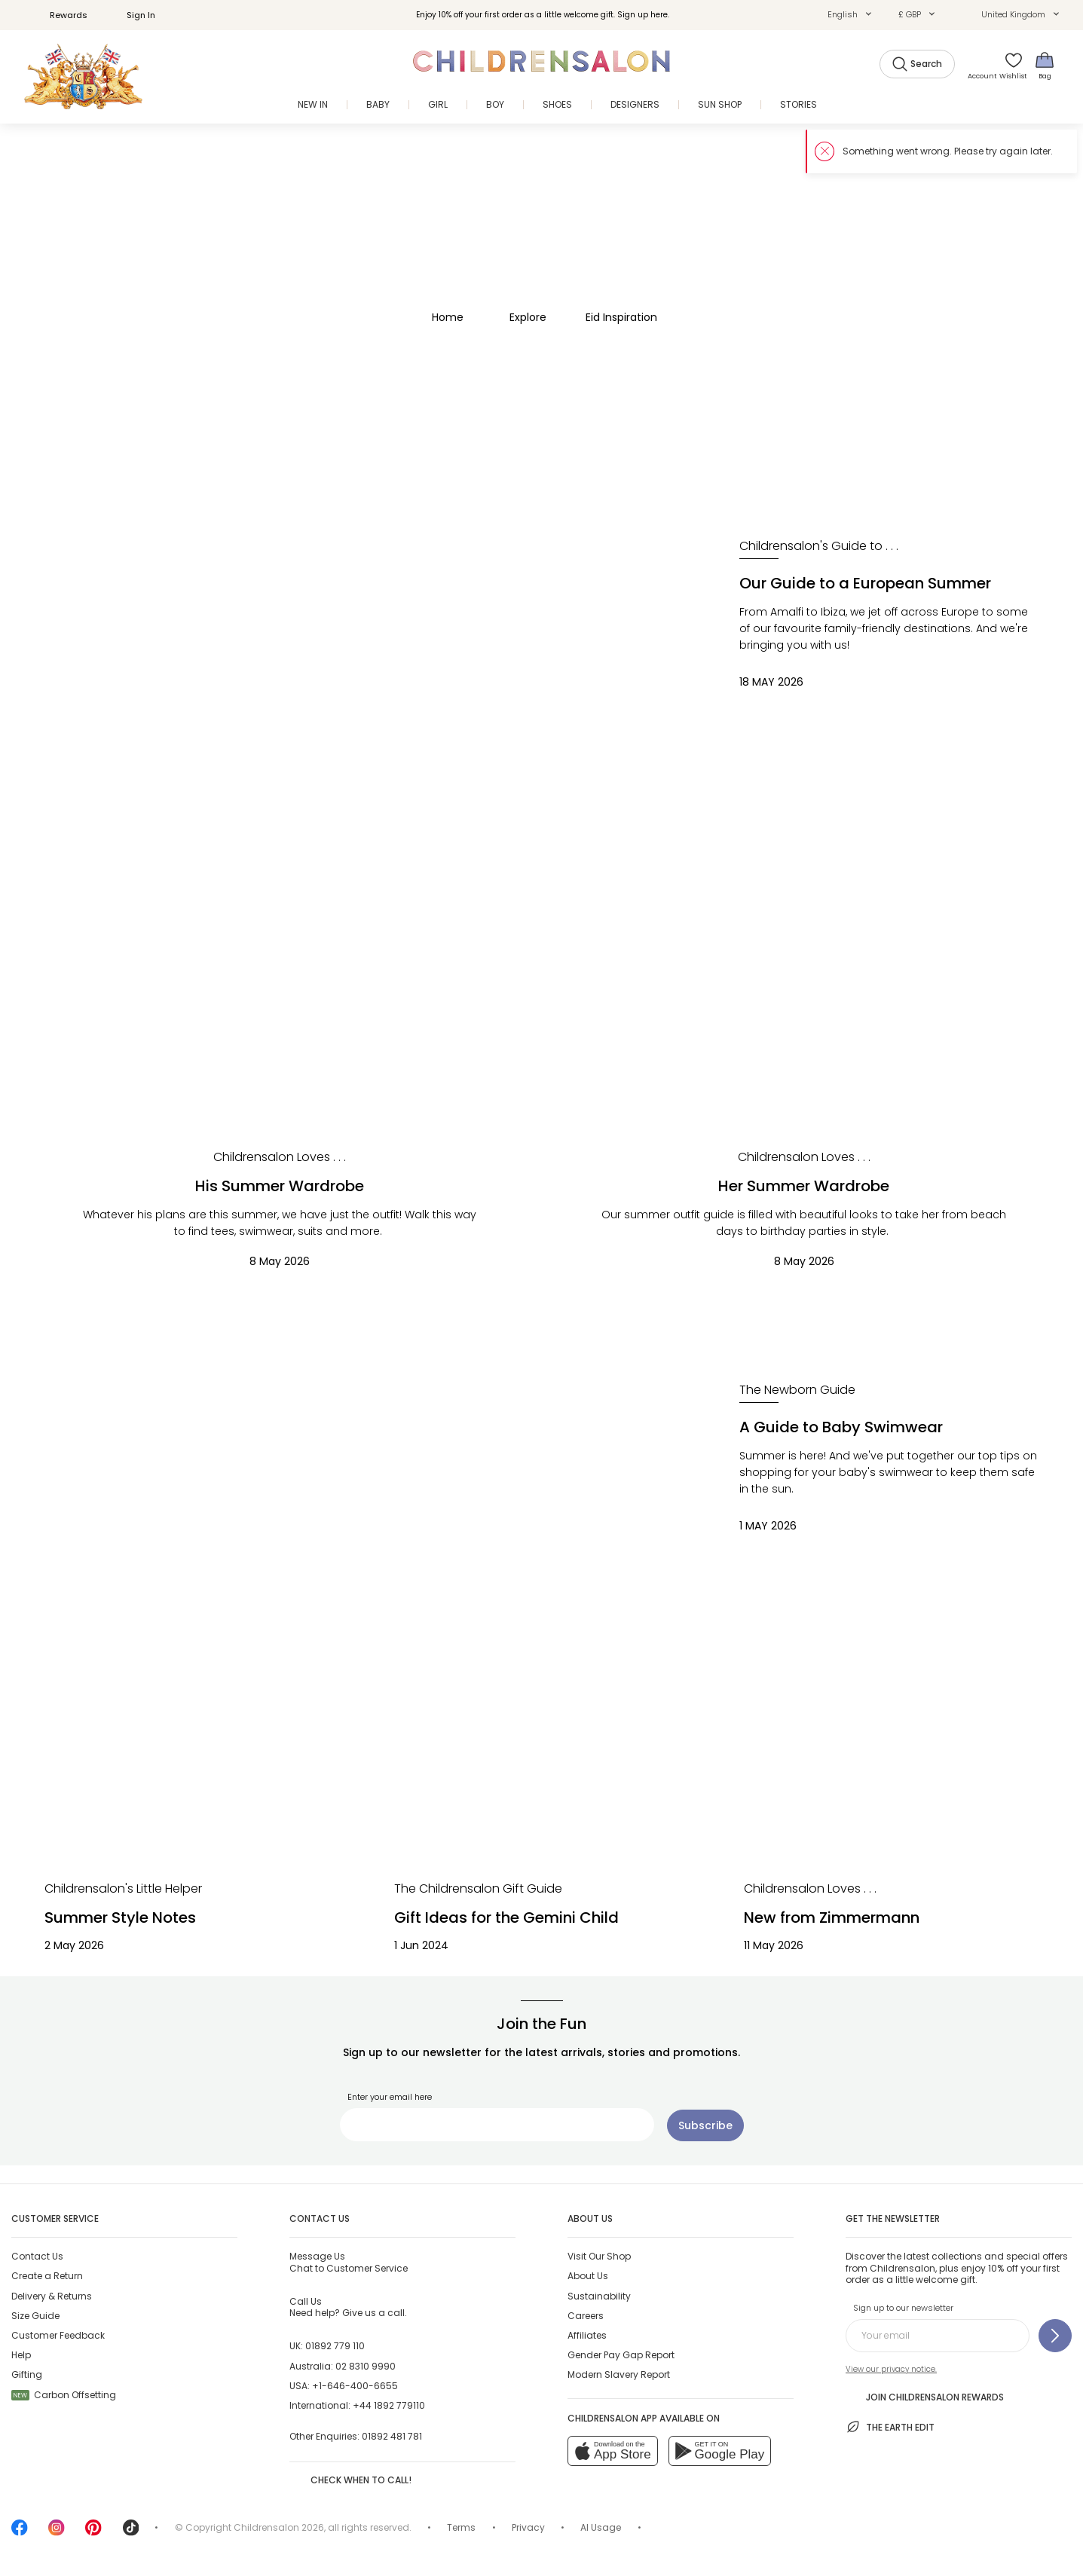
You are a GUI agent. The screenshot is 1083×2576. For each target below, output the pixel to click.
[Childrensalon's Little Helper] (123, 1888)
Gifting (26, 2374)
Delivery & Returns (51, 2296)
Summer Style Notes (120, 1917)
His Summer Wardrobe (279, 1185)
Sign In (132, 15)
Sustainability (599, 2296)
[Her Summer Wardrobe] (804, 987)
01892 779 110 (335, 2345)
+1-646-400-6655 (355, 2385)
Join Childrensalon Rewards (925, 2395)
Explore (527, 317)
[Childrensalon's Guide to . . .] (818, 546)
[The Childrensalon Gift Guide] (478, 1888)
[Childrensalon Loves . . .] (279, 1157)
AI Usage (600, 2527)
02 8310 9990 (365, 2366)
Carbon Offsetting (63, 2394)
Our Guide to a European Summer (865, 583)
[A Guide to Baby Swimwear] (364, 1480)
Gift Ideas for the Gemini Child (506, 1917)
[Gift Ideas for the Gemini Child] (542, 1779)
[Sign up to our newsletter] (1055, 2335)
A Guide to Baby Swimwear (841, 1427)
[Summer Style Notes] (192, 1779)
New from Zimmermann (831, 1917)
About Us (588, 2275)
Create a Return (47, 2275)
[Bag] (1044, 65)
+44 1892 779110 (389, 2405)
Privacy (528, 2527)
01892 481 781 (392, 2436)
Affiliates (587, 2335)
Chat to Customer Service (348, 2262)
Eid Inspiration (621, 317)
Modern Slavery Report (619, 2374)
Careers (586, 2315)
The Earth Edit (890, 2426)
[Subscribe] (705, 2125)
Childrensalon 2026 (279, 2527)
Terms (461, 2527)
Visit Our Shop (599, 2256)
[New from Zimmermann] (891, 1779)
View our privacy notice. (891, 2369)
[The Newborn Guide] (797, 1390)
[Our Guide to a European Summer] (364, 636)
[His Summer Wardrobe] (279, 987)
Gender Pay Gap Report (621, 2354)
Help (21, 2354)
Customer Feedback (58, 2335)
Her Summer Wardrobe (803, 1185)
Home (447, 317)
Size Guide (35, 2315)
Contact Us (37, 2256)
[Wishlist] (1010, 65)
